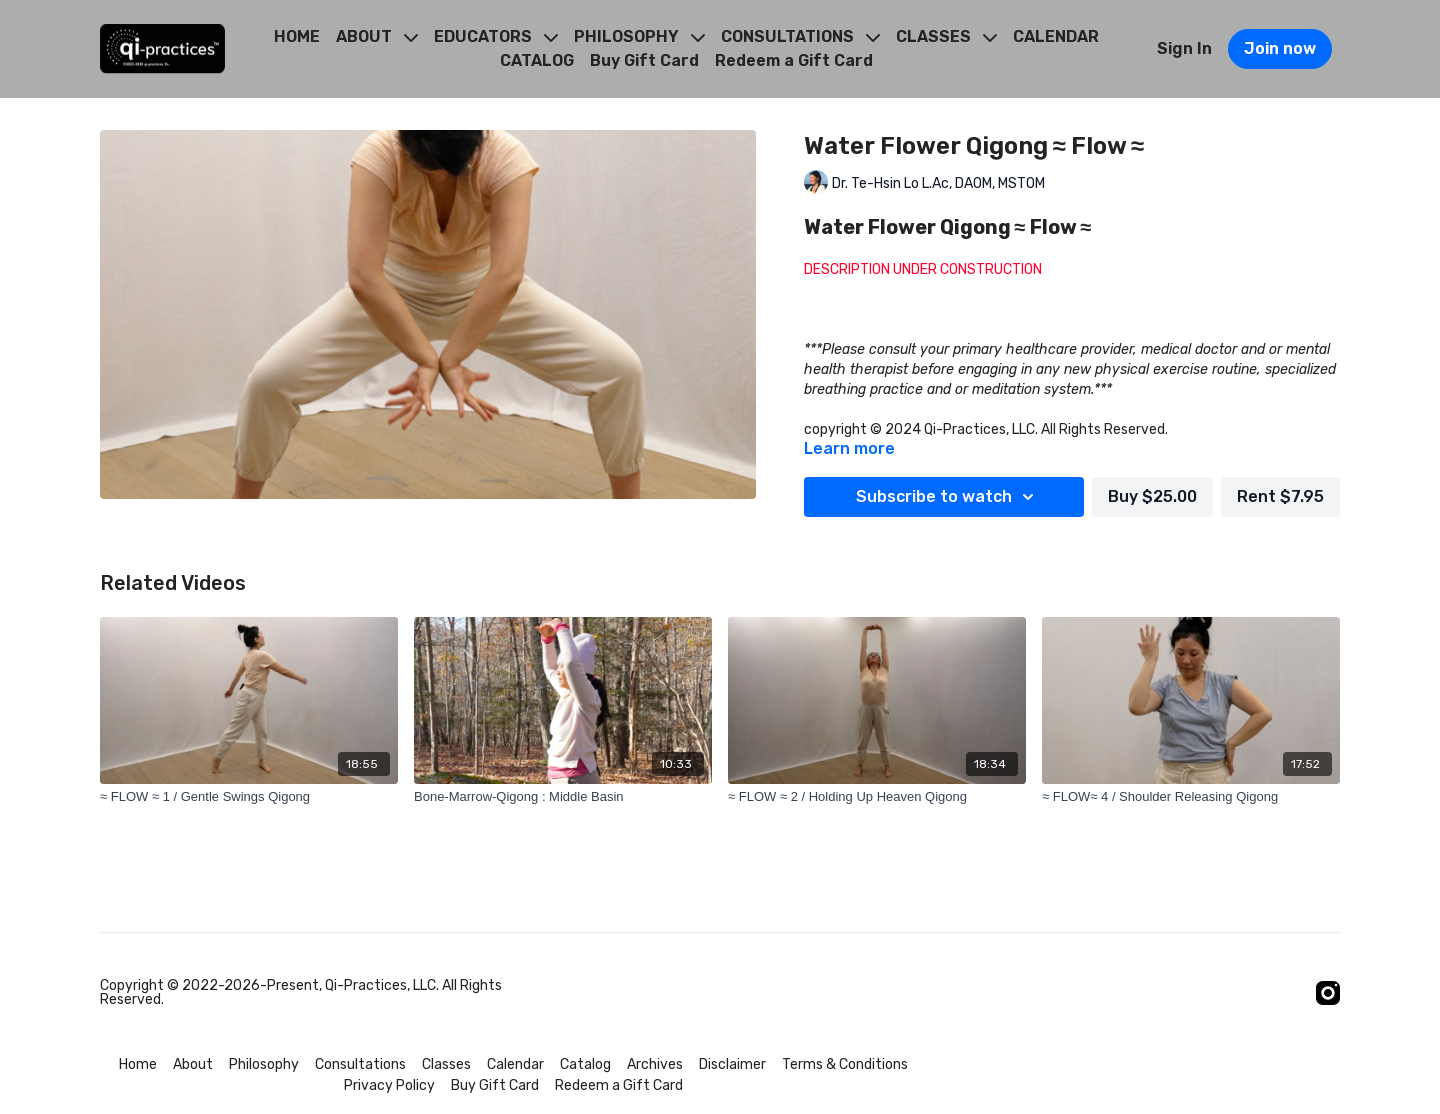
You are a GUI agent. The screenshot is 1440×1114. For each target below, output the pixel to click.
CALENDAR (1056, 36)
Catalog (585, 1064)
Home (138, 1064)
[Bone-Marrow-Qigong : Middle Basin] (563, 797)
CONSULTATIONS (800, 36)
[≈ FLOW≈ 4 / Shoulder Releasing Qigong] (1191, 797)
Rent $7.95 (1280, 496)
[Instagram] (1328, 993)
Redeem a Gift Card (794, 60)
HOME (297, 36)
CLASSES (946, 36)
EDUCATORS (496, 36)
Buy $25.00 (1152, 496)
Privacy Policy (389, 1085)
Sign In (1184, 48)
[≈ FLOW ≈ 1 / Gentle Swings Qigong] (249, 797)
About (193, 1064)
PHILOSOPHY (639, 36)
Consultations (360, 1064)
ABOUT (377, 36)
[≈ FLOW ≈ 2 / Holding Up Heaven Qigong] (877, 797)
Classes (446, 1064)
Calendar (515, 1064)
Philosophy (264, 1064)
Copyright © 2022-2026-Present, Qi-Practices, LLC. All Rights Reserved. (301, 993)
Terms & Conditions (845, 1064)
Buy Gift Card (644, 60)
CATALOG (537, 60)
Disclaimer (732, 1064)
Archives (655, 1064)
